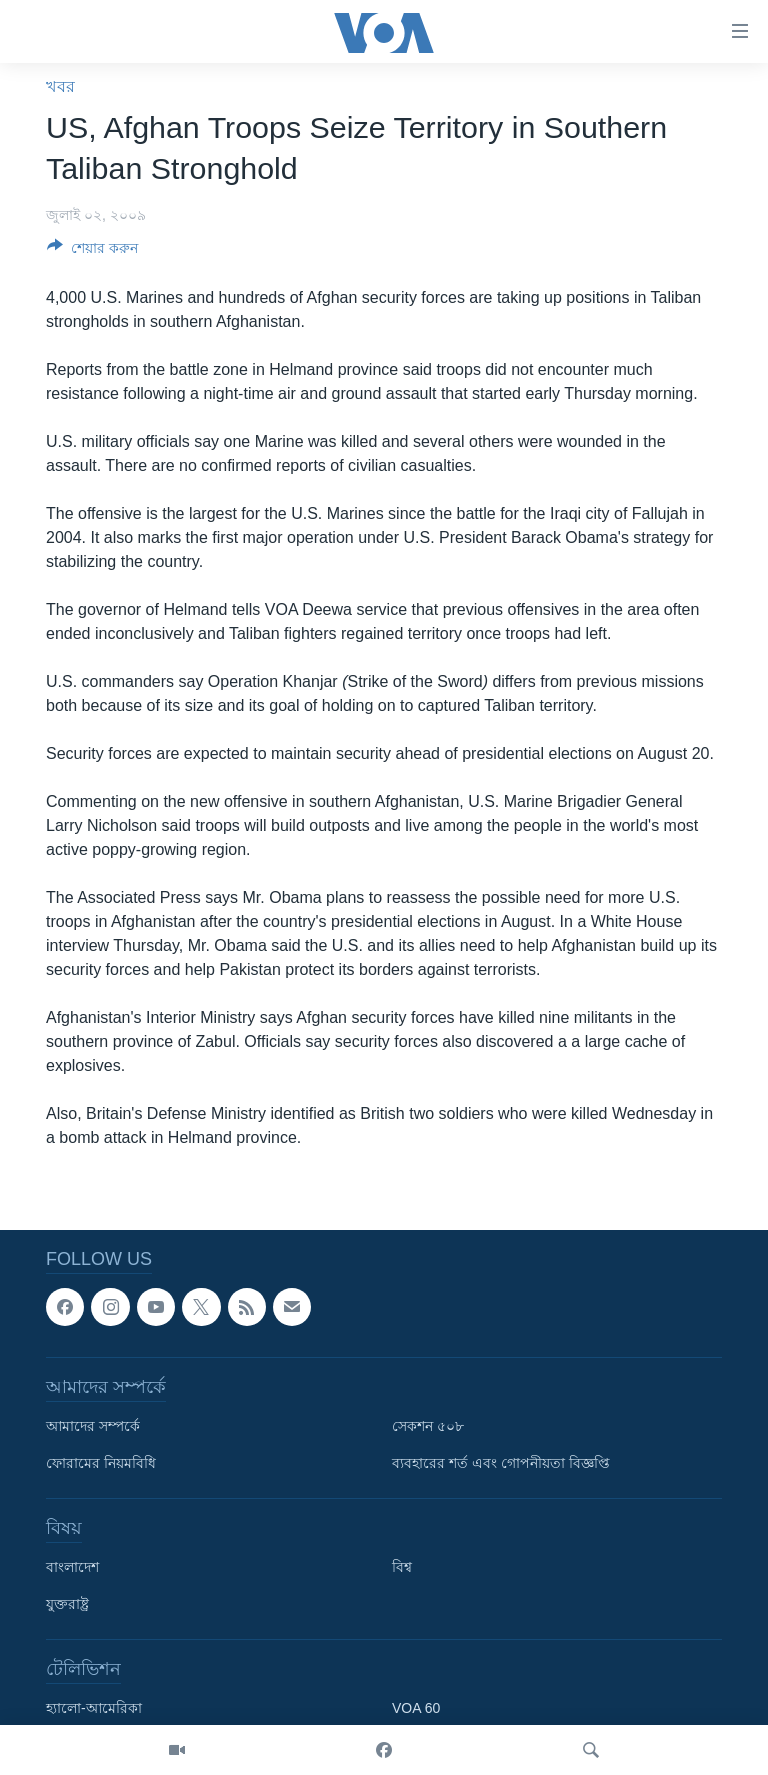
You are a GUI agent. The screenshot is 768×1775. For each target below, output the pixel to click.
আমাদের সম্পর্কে (93, 1426)
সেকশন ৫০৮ (428, 1426)
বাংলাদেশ (72, 1567)
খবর (60, 86)
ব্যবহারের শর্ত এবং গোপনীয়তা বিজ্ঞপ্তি (501, 1463)
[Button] (92, 251)
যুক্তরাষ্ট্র (67, 1604)
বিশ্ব (402, 1567)
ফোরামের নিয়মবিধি (101, 1463)
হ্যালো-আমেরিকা (94, 1708)
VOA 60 (416, 1708)
